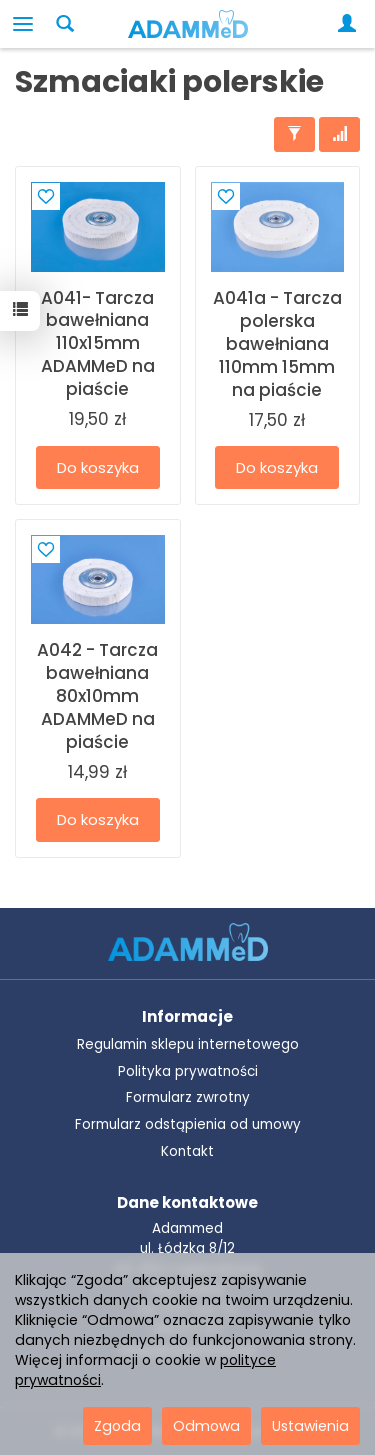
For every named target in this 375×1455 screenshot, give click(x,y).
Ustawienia (310, 1426)
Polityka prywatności (188, 1071)
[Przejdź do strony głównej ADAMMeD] (188, 940)
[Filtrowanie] (294, 134)
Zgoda (117, 1426)
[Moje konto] (351, 24)
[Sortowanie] (339, 134)
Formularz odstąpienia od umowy (188, 1124)
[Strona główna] (188, 24)
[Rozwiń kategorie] (23, 24)
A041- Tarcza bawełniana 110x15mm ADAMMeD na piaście (98, 344)
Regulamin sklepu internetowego (188, 1044)
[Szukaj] (65, 24)
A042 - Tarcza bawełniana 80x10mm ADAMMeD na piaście (97, 696)
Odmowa (206, 1426)
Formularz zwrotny (188, 1097)
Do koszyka (98, 467)
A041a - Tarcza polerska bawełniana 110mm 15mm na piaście (277, 344)
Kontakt (187, 1151)
